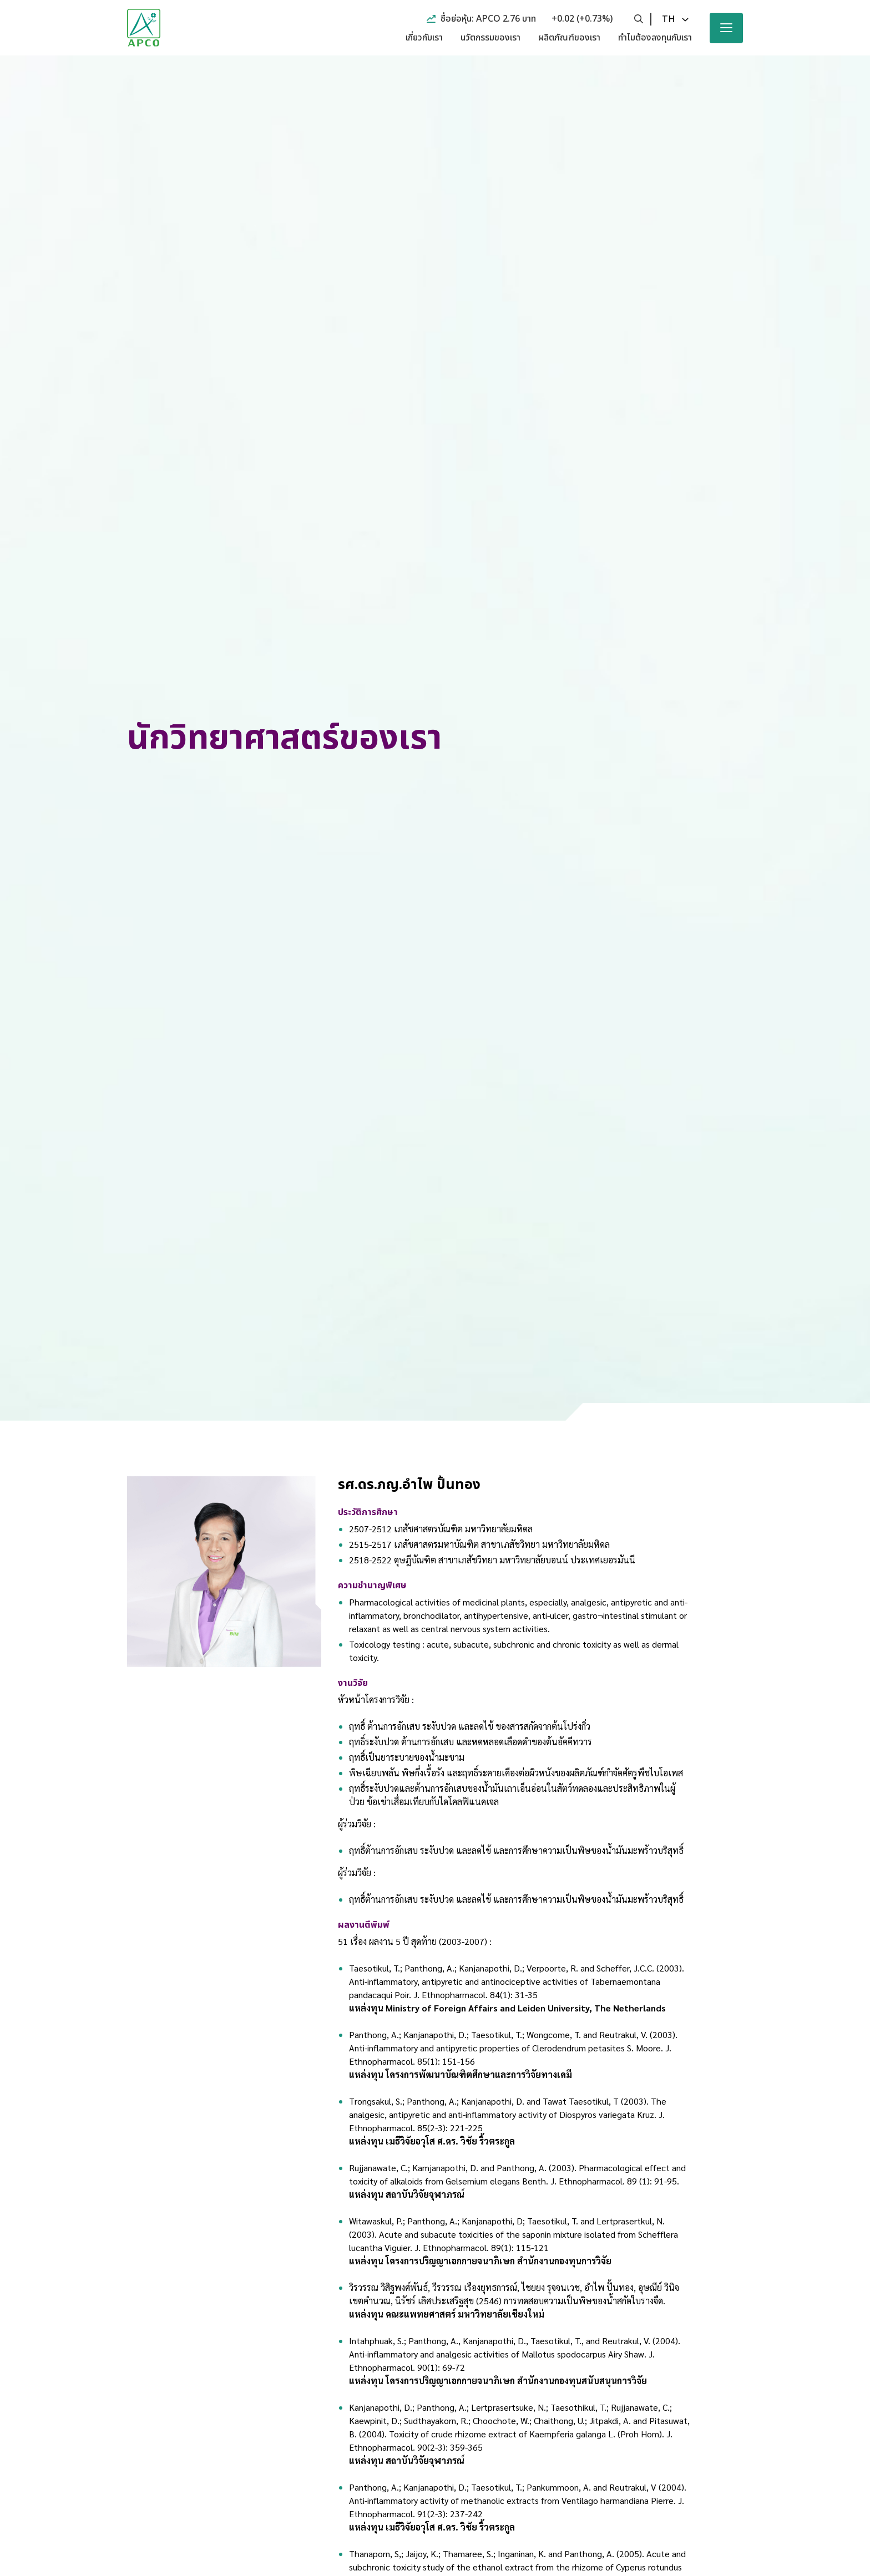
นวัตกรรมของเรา (490, 37)
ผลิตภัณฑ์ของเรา (569, 37)
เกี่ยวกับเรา (424, 37)
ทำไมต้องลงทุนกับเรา (655, 37)
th (668, 19)
